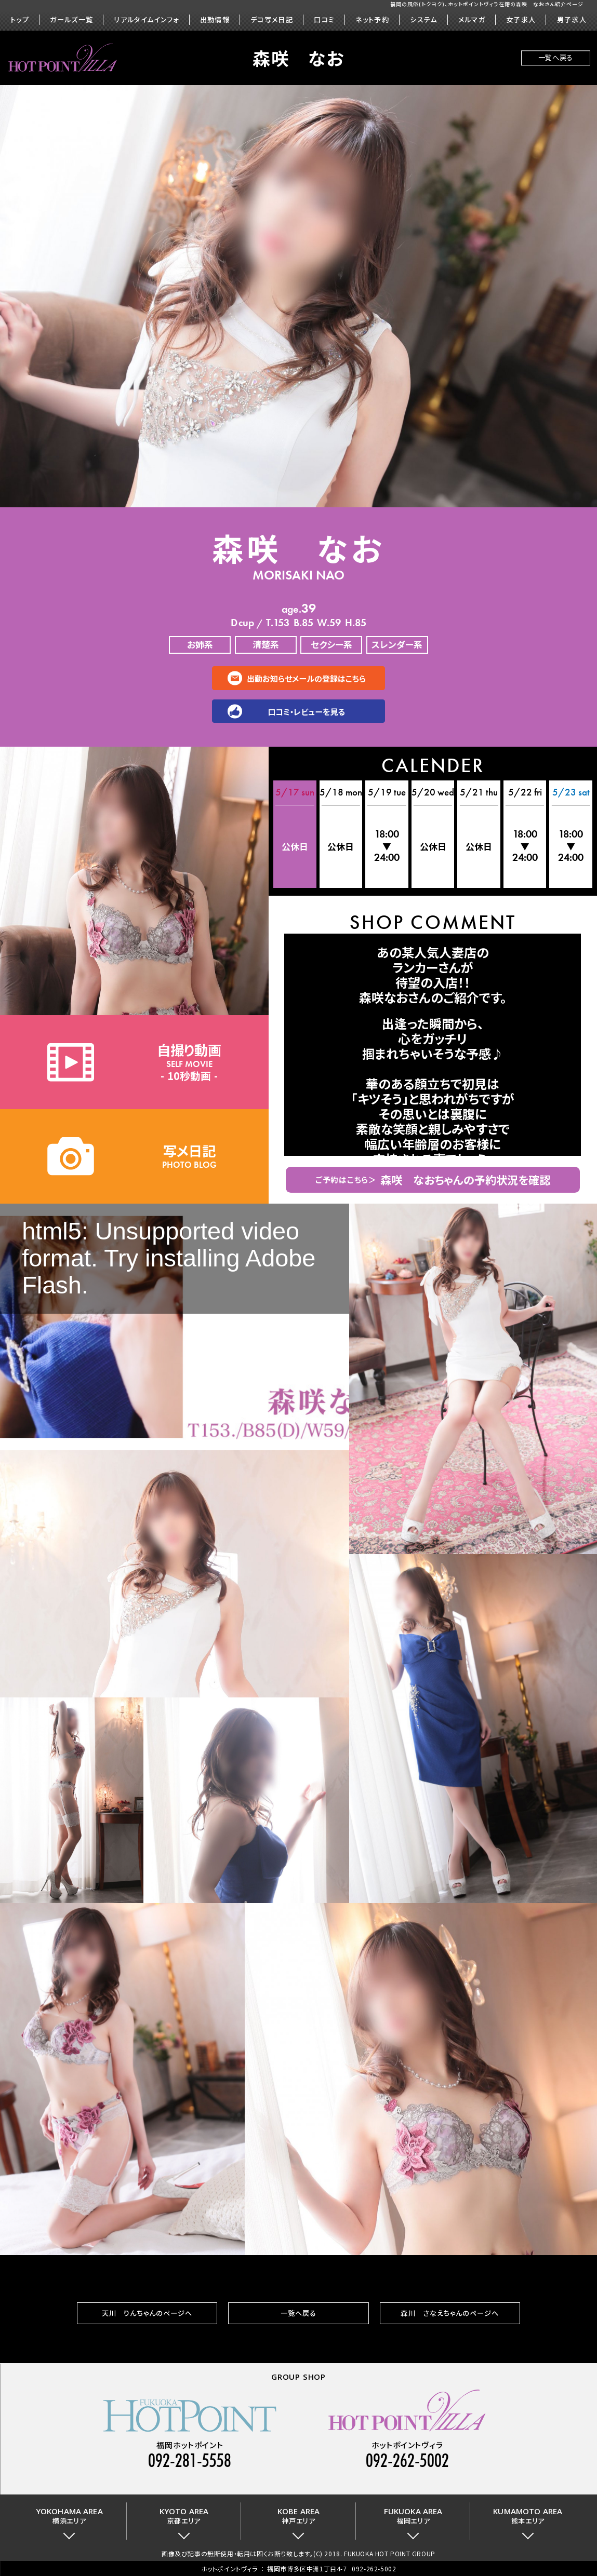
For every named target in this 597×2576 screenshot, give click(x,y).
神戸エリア (298, 2516)
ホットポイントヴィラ (229, 2568)
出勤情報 (215, 19)
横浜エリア (69, 2516)
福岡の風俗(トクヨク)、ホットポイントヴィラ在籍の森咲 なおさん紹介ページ (486, 4)
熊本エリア (527, 2516)
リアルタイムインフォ (146, 19)
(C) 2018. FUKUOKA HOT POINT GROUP (374, 2553)
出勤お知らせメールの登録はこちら (306, 678)
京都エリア (184, 2516)
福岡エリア (413, 2516)
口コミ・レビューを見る (306, 711)
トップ (19, 19)
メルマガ (471, 19)
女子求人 (521, 19)
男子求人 (572, 19)
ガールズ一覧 (71, 19)
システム (423, 19)
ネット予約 (372, 19)
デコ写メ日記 (271, 19)
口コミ (324, 19)
